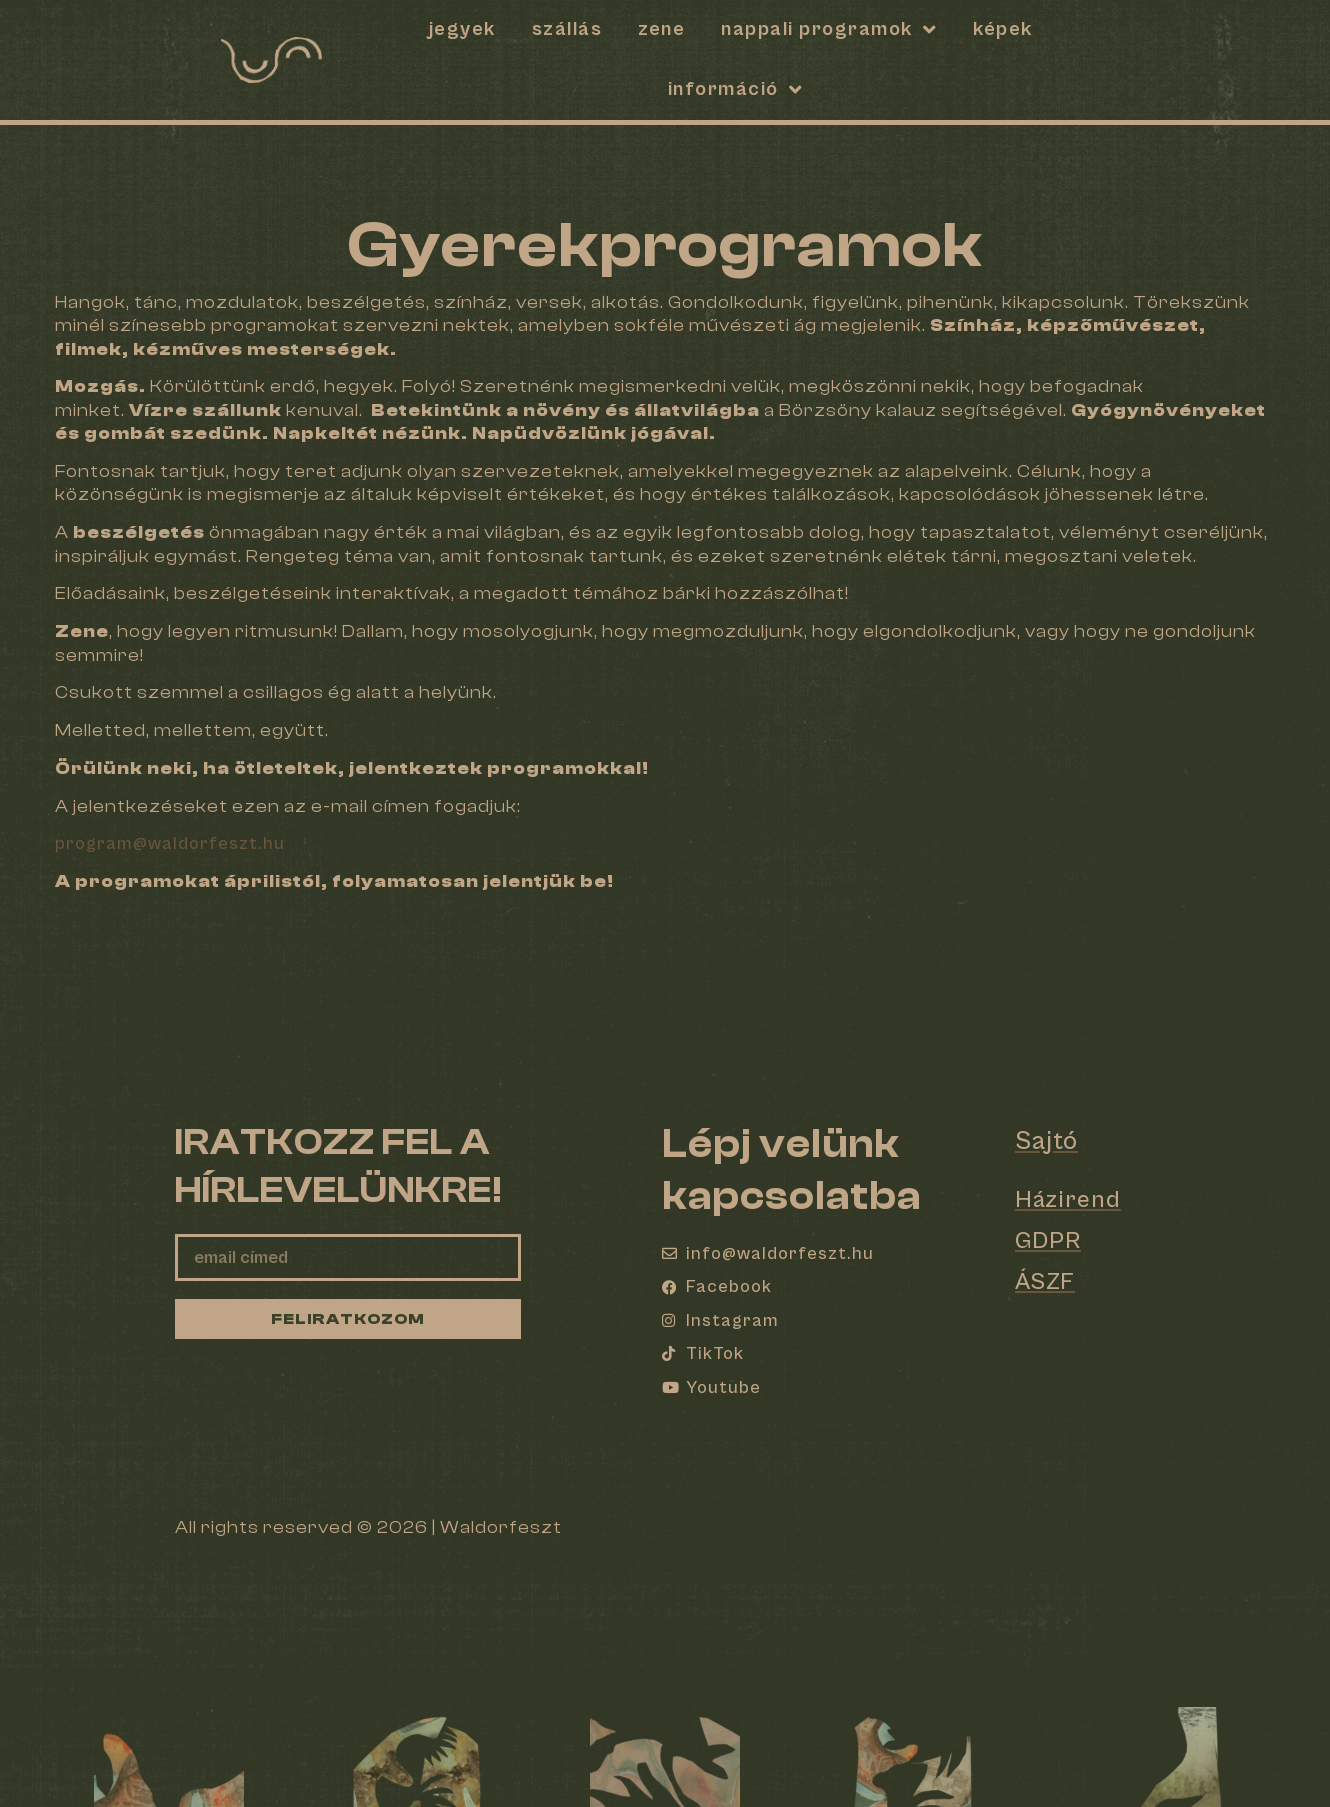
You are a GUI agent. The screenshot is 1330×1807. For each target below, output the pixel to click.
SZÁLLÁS (567, 29)
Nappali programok (829, 30)
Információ (736, 90)
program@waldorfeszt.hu (170, 843)
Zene (661, 29)
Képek (1003, 29)
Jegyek (462, 29)
